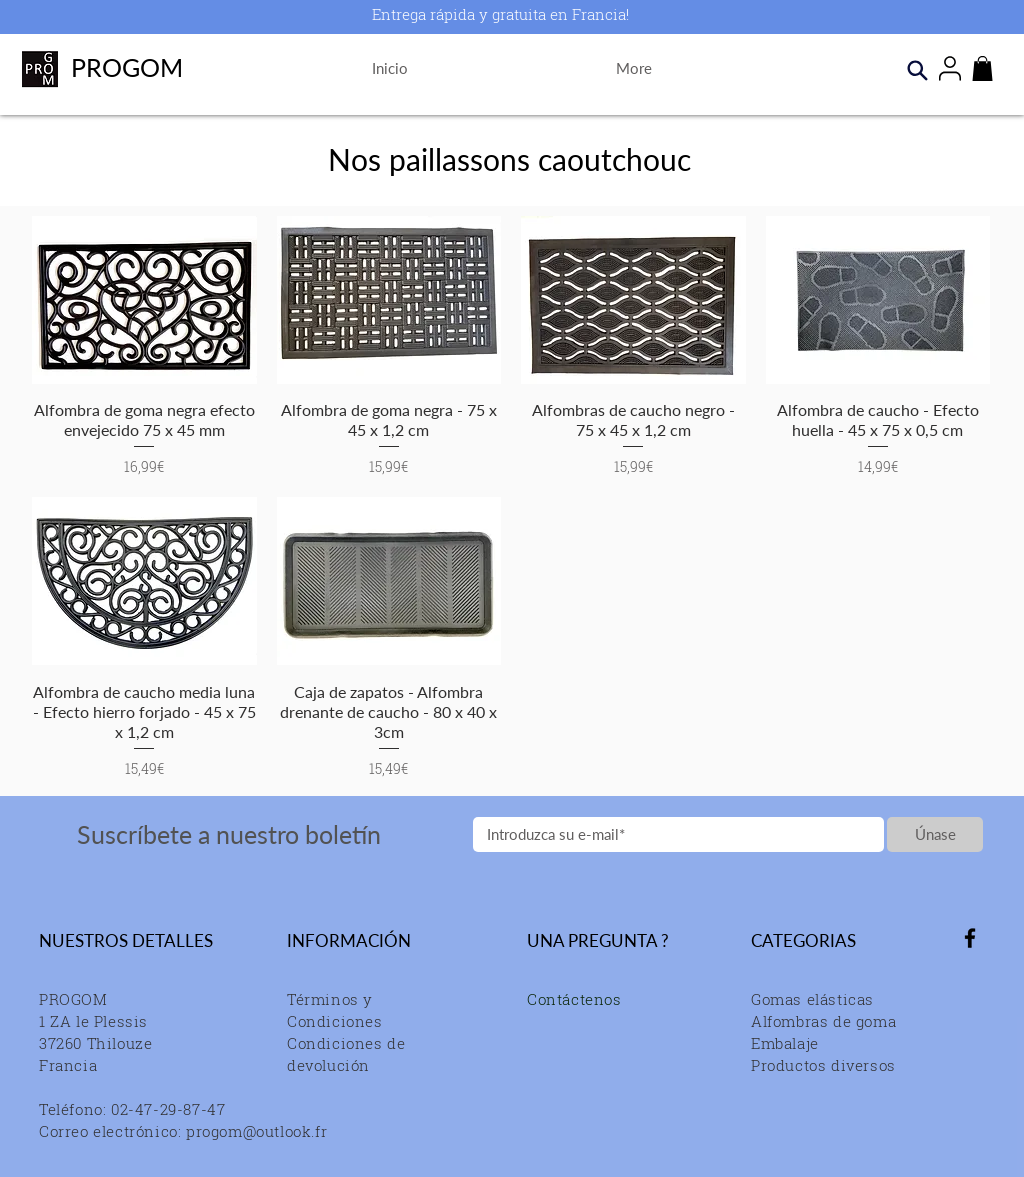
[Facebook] (970, 938)
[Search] (917, 70)
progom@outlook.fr (256, 1131)
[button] (982, 68)
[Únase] (935, 834)
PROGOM (127, 67)
